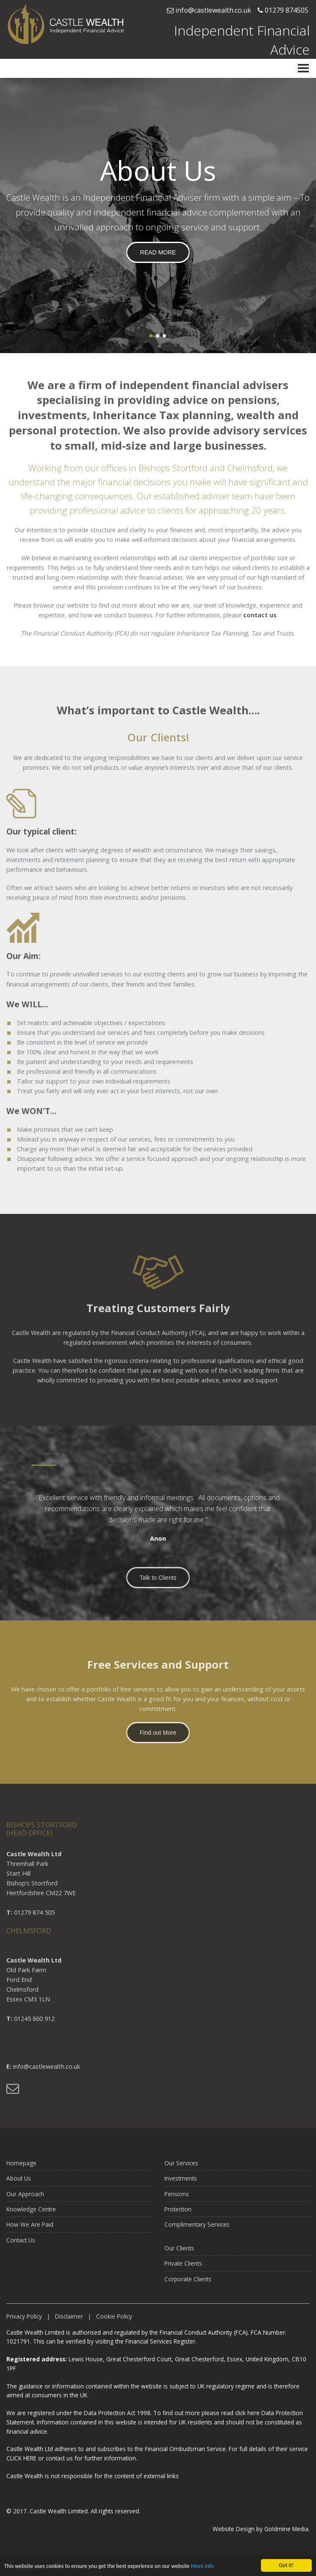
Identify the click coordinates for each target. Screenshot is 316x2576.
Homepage (21, 2168)
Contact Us (20, 2246)
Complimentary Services (197, 2230)
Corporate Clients (187, 2284)
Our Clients (179, 2254)
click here (247, 2413)
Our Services (181, 2168)
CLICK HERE (21, 2458)
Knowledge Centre (31, 2215)
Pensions (176, 2199)
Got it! (286, 2565)
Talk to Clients (157, 1583)
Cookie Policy (114, 2322)
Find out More (158, 1738)
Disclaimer (69, 2322)
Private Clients (183, 2269)
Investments (180, 2184)
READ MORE (158, 252)
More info (202, 2566)
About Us (18, 2184)
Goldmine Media (286, 2529)
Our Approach (25, 2199)
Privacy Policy (24, 2322)
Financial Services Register (160, 2341)
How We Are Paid (29, 2230)
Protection (177, 2215)
